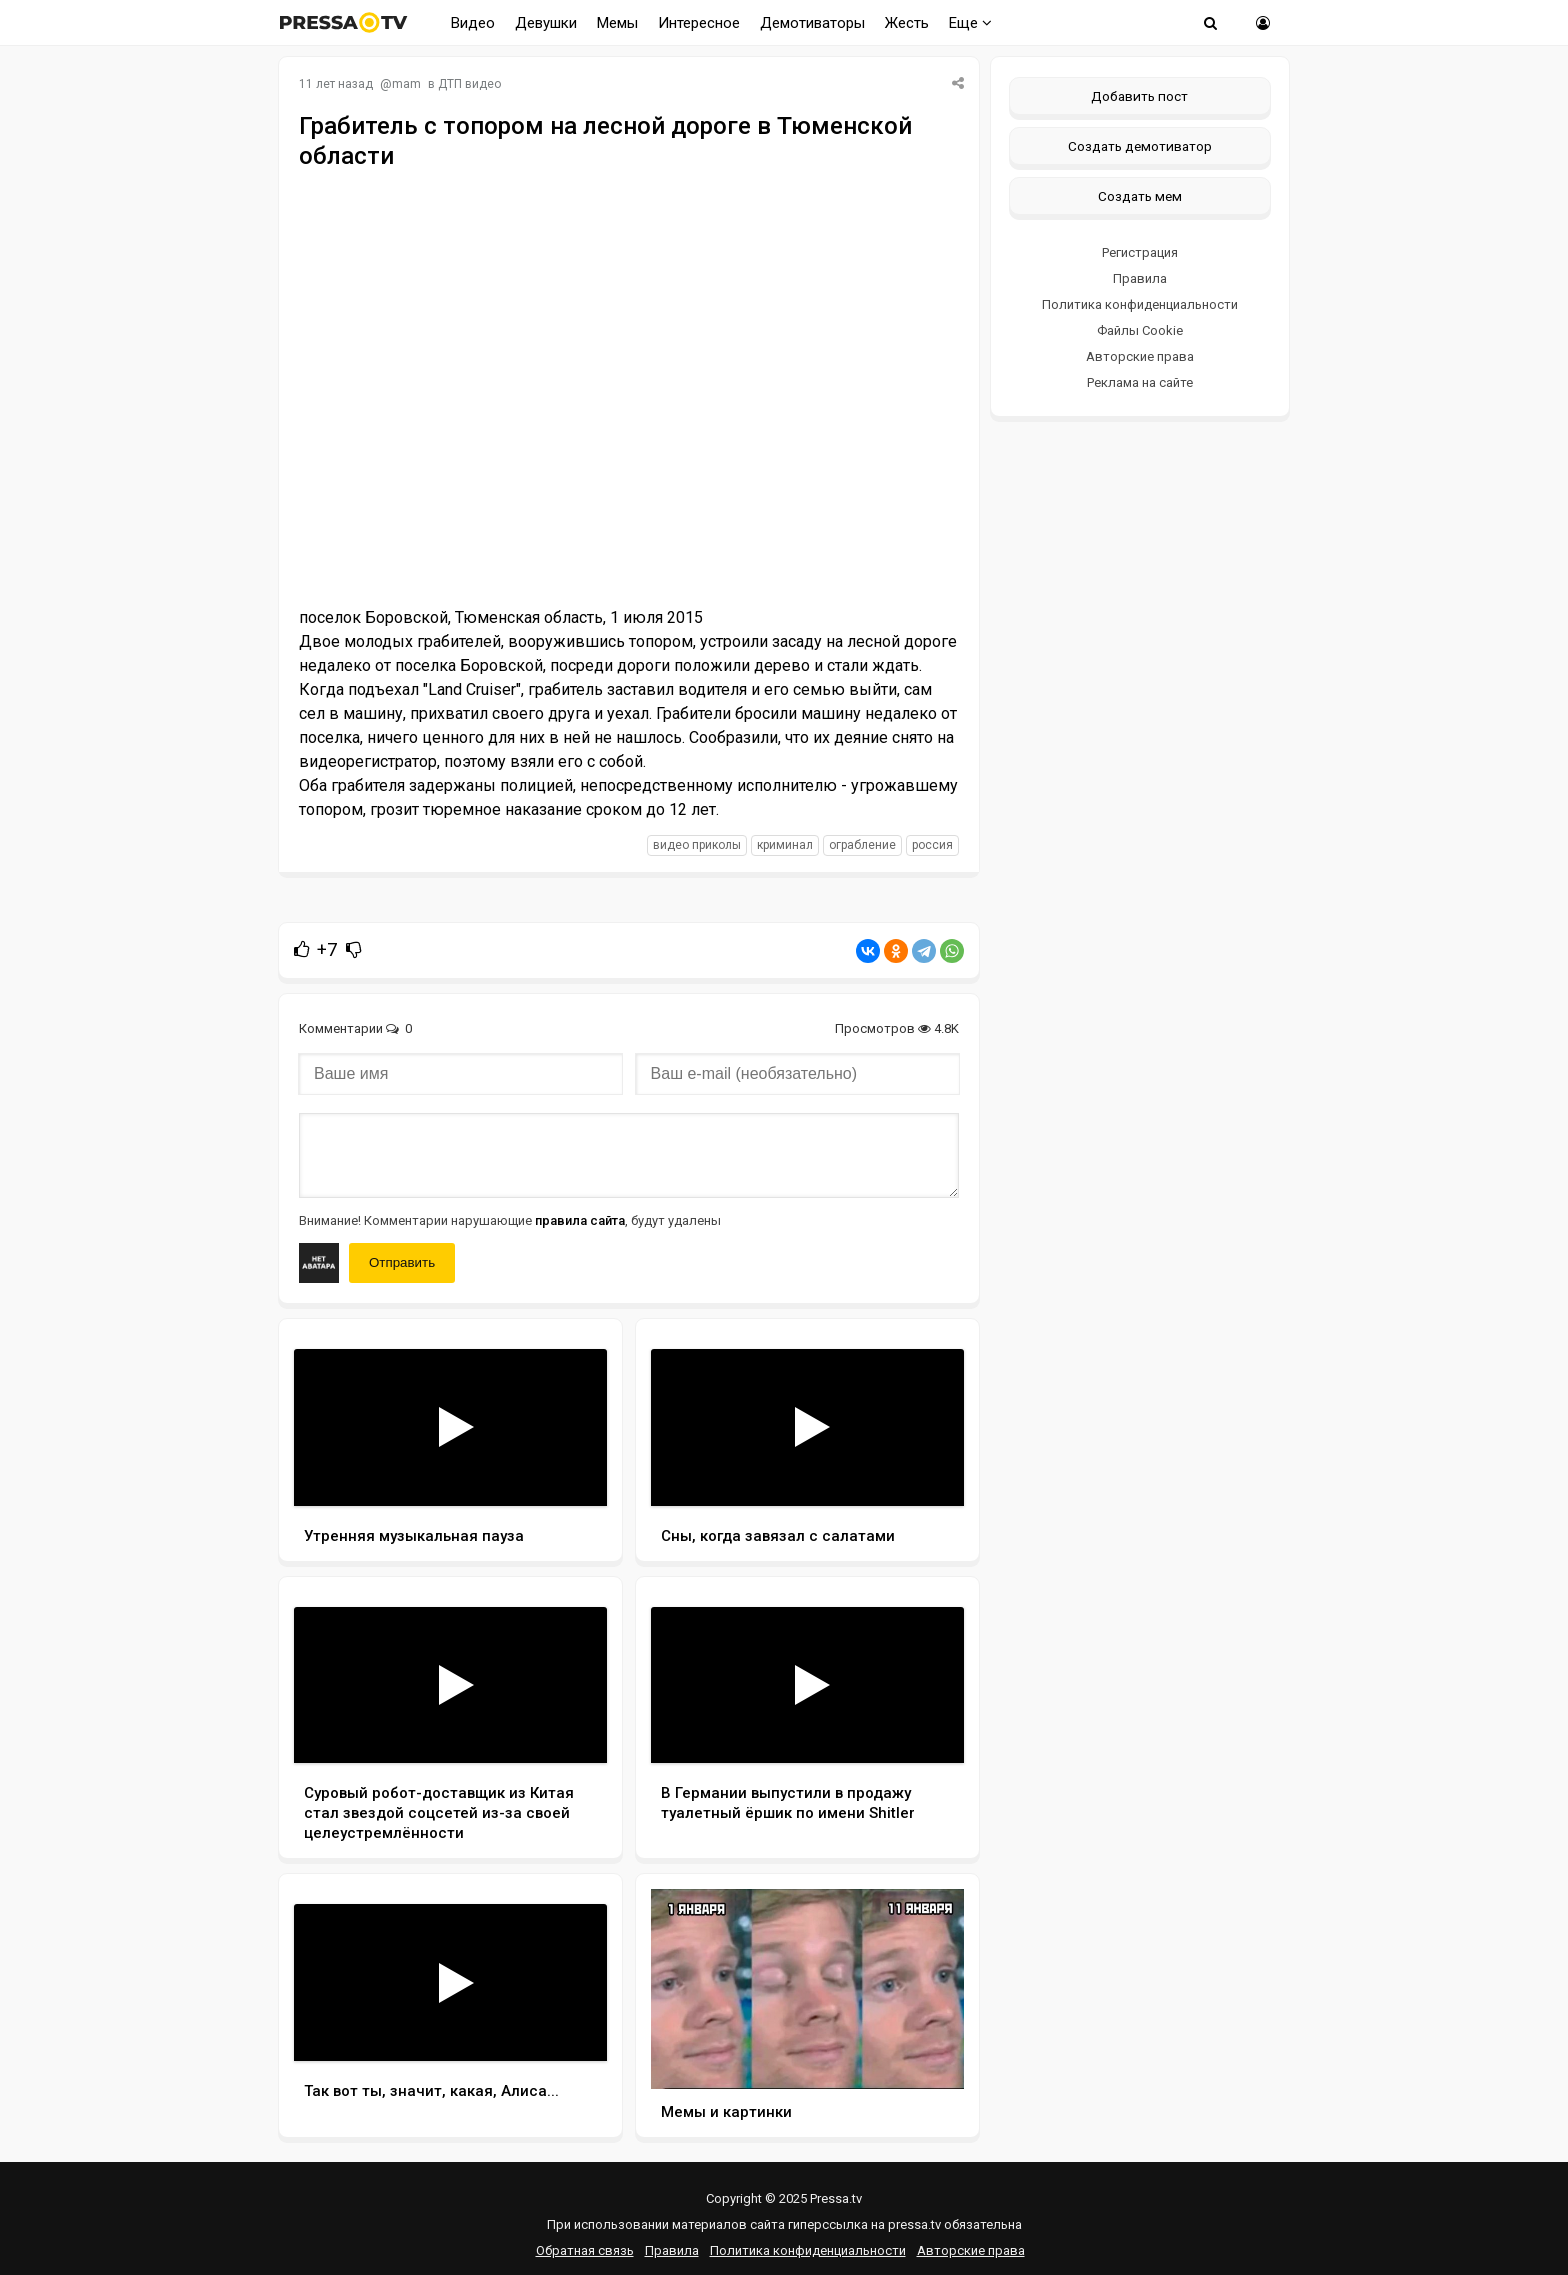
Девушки (546, 23)
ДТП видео (469, 84)
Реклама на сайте (1140, 382)
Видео (473, 23)
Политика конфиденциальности (1140, 304)
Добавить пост (1139, 96)
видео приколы (697, 845)
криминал (785, 845)
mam (406, 84)
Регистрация (1140, 252)
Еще (970, 23)
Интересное (699, 23)
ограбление (862, 845)
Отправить (402, 1262)
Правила (1140, 278)
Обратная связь (585, 2250)
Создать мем (1140, 196)
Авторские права (1140, 356)
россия (932, 845)
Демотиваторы (812, 23)
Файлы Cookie (1140, 330)
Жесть (907, 23)
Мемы (617, 23)
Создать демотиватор (1140, 146)
